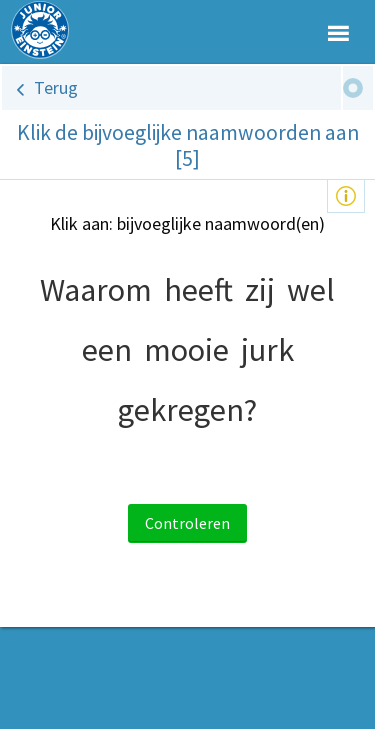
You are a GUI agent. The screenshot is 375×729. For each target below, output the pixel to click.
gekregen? (187, 410)
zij (260, 290)
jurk (267, 350)
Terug (56, 87)
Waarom (96, 290)
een (107, 350)
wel (311, 290)
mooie (186, 350)
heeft (198, 290)
